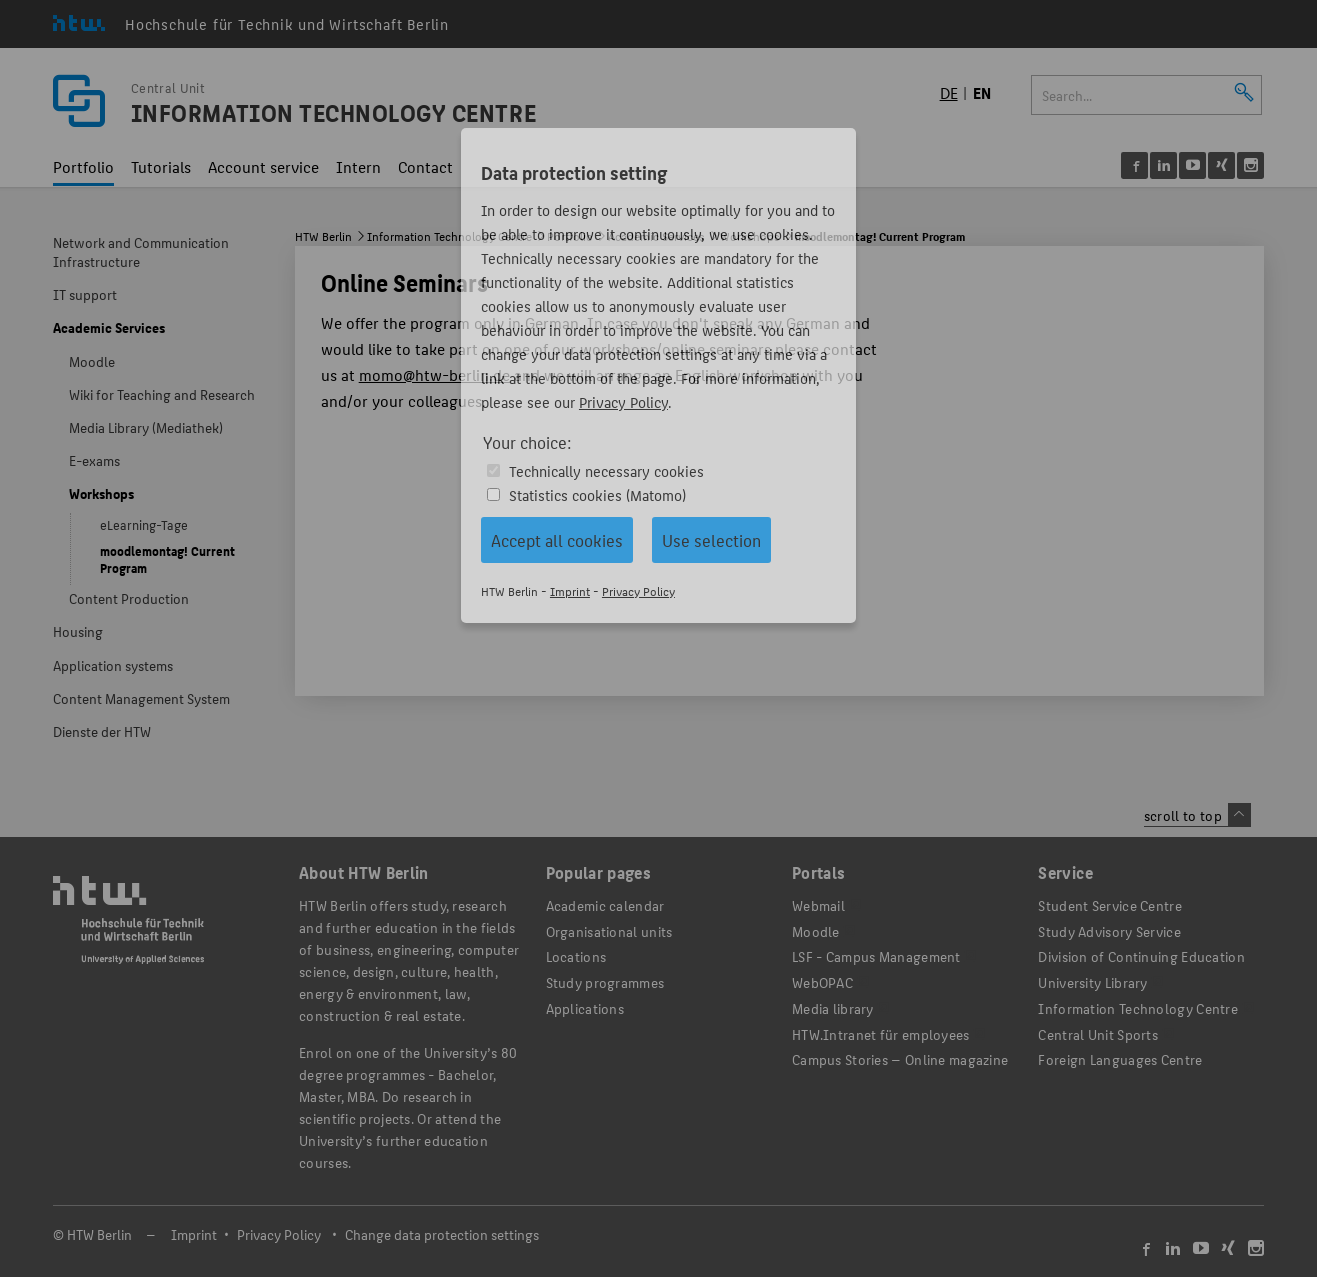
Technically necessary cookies (606, 470)
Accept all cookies (557, 540)
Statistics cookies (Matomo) (597, 494)
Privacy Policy (623, 401)
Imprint (570, 590)
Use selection (711, 540)
